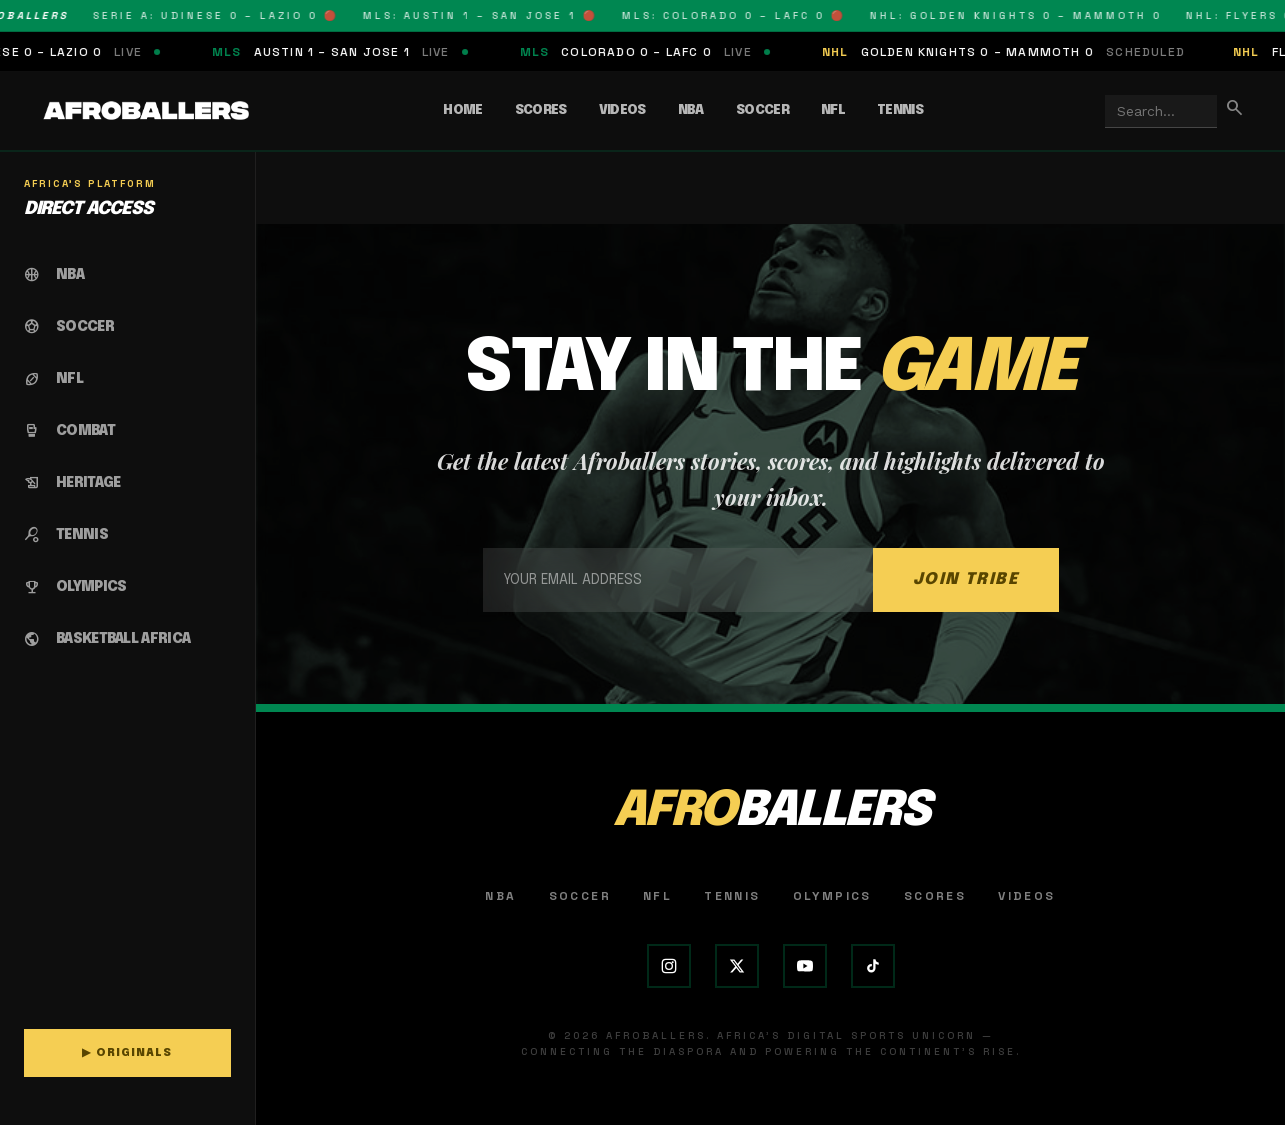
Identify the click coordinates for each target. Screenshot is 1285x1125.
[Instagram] (669, 966)
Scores (541, 110)
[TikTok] (873, 966)
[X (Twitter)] (737, 966)
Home (462, 110)
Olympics (832, 896)
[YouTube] (805, 966)
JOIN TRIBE (966, 579)
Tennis (900, 110)
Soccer (762, 110)
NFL (833, 110)
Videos (622, 110)
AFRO (771, 811)
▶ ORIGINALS (127, 1053)
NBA (691, 110)
